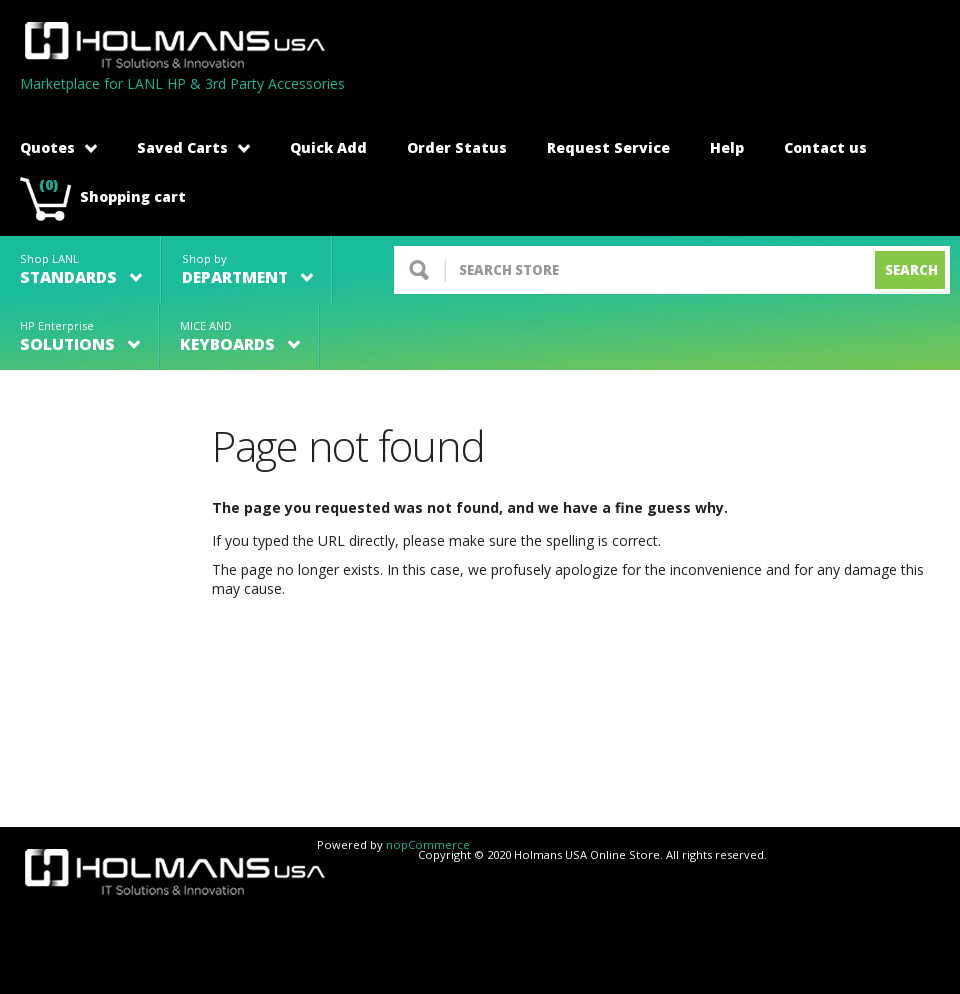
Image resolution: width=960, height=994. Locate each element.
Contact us (825, 147)
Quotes (58, 147)
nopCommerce (428, 844)
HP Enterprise (80, 336)
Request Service (608, 147)
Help (727, 147)
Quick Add (328, 147)
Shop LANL (81, 269)
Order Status (457, 147)
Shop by (247, 269)
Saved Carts (193, 147)
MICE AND (240, 336)
